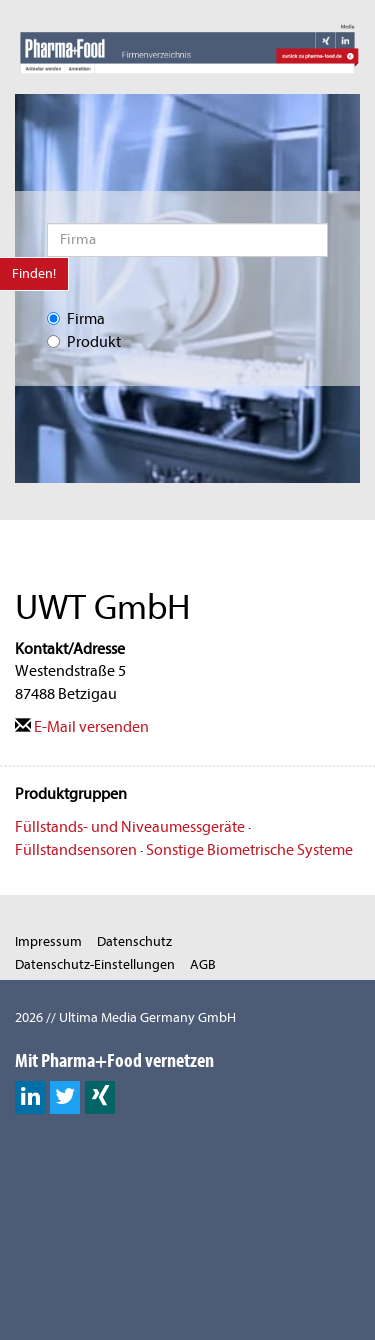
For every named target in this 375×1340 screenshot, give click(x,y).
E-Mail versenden (82, 727)
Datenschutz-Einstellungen (95, 964)
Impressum (48, 941)
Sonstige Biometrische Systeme (249, 850)
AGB (203, 964)
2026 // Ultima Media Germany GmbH (125, 1017)
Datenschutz (134, 941)
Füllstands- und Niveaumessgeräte (130, 827)
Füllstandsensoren (76, 850)
